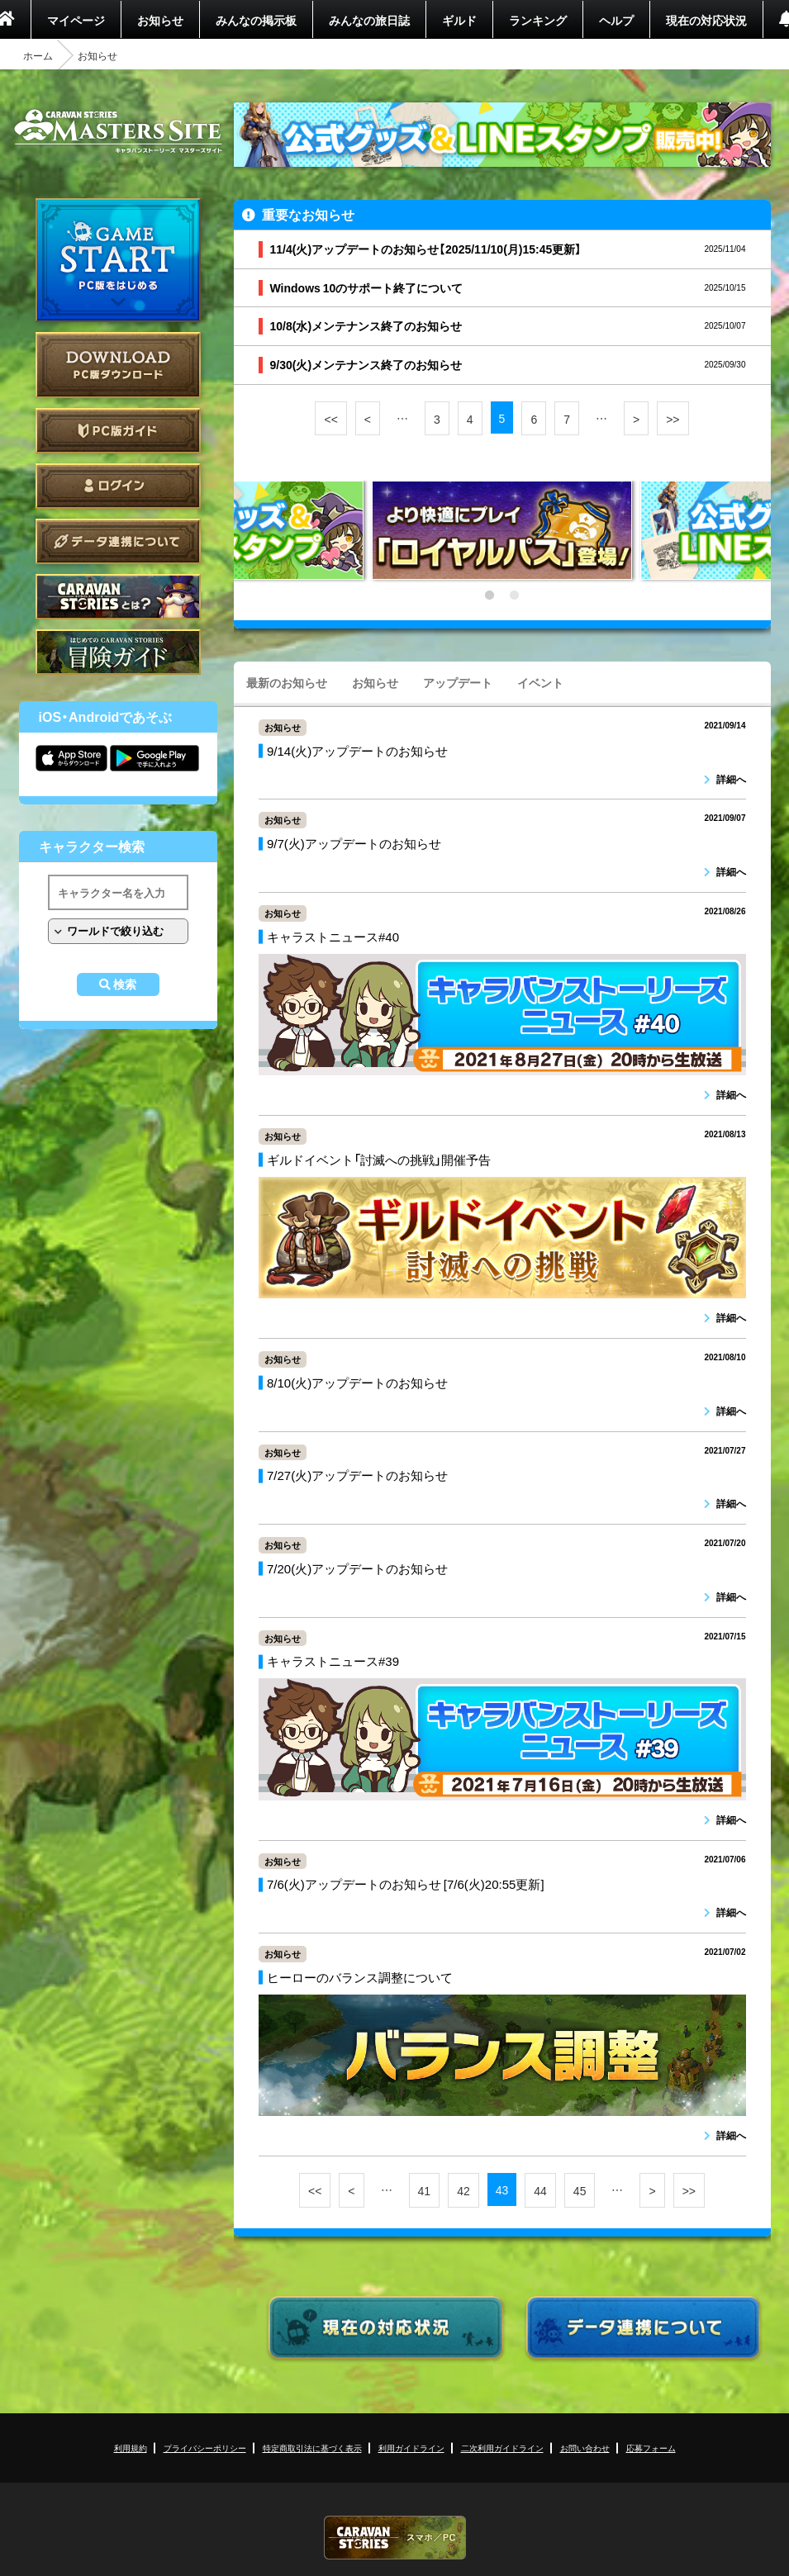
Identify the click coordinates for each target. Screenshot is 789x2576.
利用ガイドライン (411, 2447)
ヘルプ (616, 20)
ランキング (538, 20)
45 (580, 2190)
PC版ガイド (118, 430)
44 (540, 2190)
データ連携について (118, 541)
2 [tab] (514, 595)
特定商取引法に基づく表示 (312, 2447)
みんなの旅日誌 (369, 20)
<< (330, 418)
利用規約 (130, 2447)
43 (502, 2189)
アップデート (457, 682)
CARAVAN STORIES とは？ (118, 596)
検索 (124, 984)
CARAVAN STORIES (395, 2537)
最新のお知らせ (286, 682)
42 (463, 2190)
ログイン (118, 486)
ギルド (459, 20)
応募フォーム (651, 2447)
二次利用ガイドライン (502, 2447)
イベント (540, 682)
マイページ (76, 20)
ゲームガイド (118, 652)
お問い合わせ (585, 2447)
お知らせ (160, 20)
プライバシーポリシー (205, 2447)
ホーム (38, 55)
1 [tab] (490, 595)
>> (672, 418)
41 (424, 2190)
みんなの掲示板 (256, 20)
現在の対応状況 (706, 20)
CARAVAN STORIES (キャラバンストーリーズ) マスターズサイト (118, 131)
